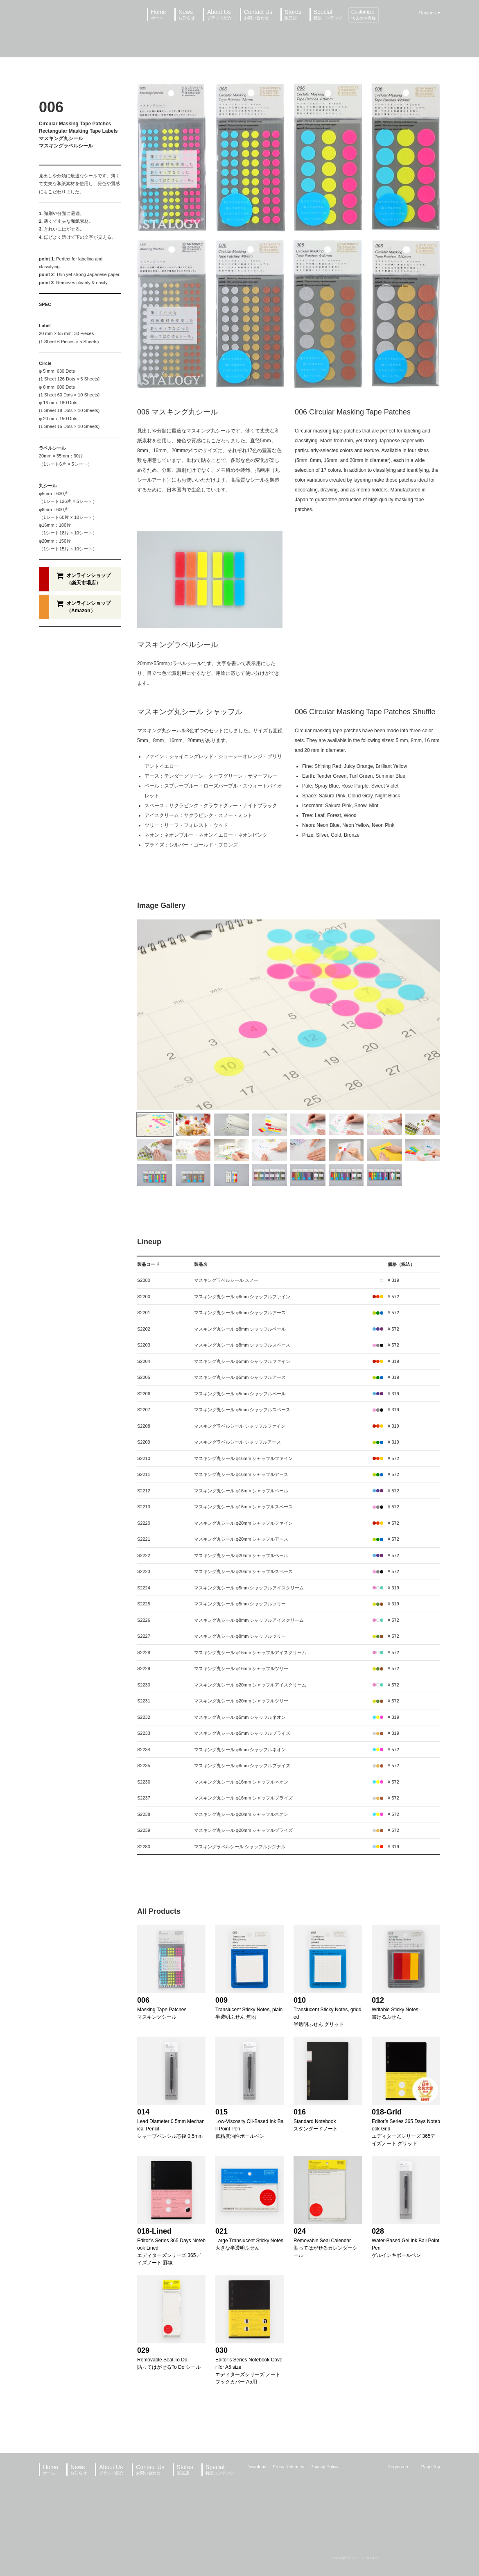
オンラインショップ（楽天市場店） (88, 579)
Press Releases (288, 2466)
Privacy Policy (324, 2466)
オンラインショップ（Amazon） (88, 606)
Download (256, 2466)
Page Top (430, 2466)
